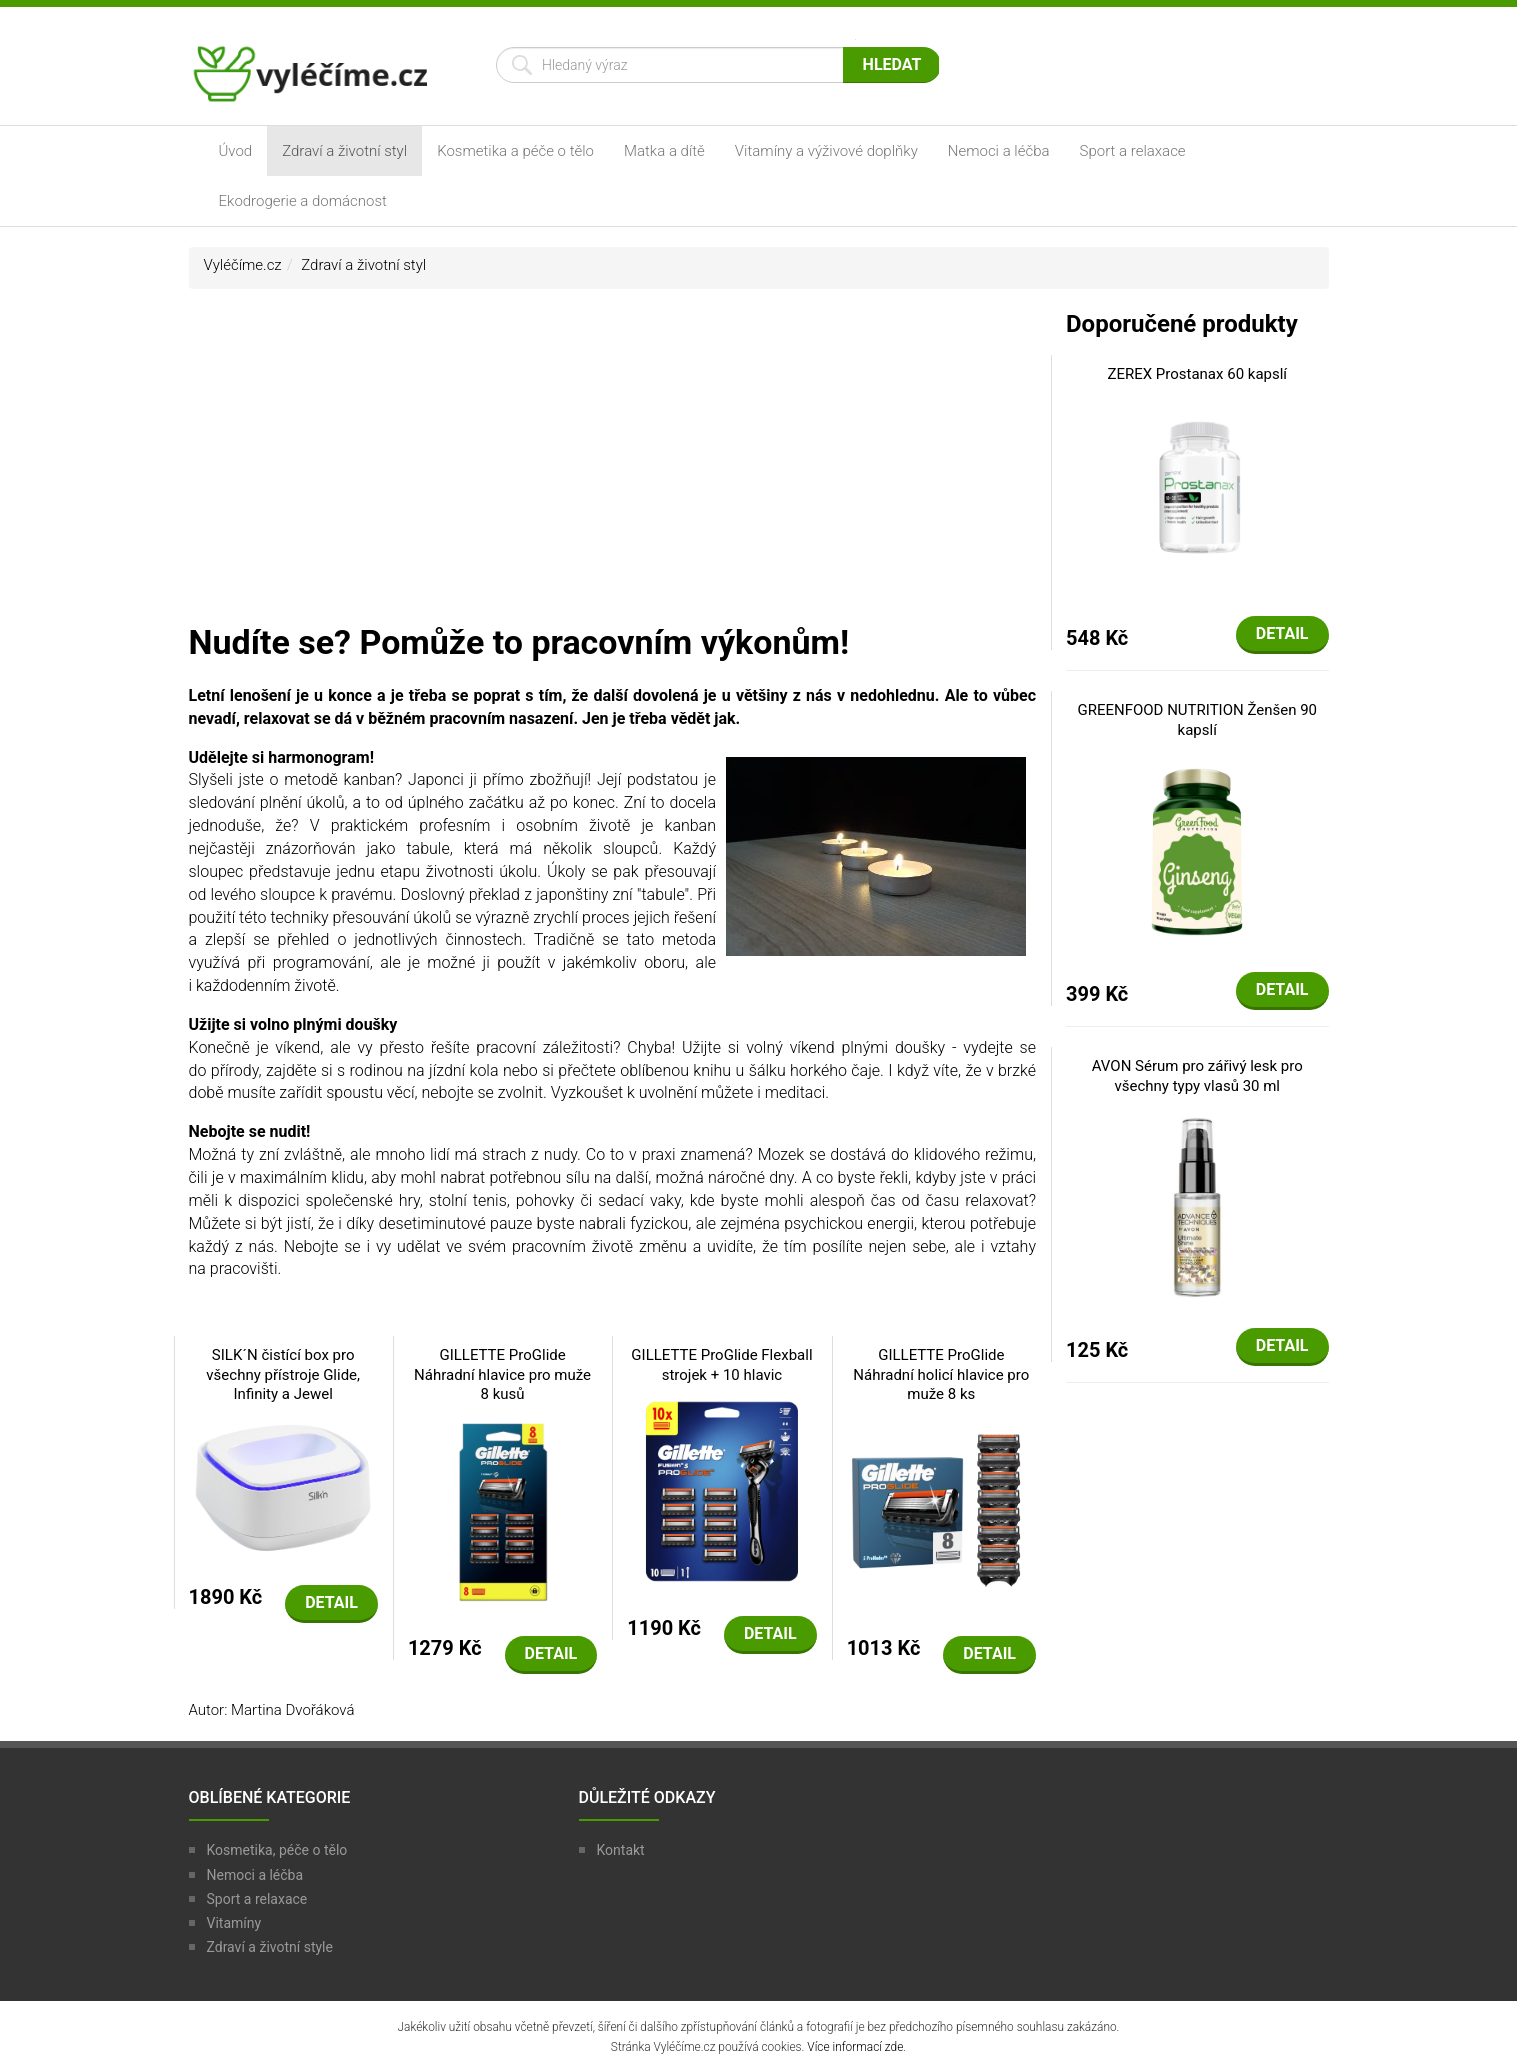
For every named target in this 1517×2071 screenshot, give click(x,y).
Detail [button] (331, 1602)
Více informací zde (855, 2047)
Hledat (892, 64)
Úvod (236, 151)
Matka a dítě (664, 151)
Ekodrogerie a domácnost (303, 201)
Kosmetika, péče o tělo (277, 1850)
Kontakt (621, 1850)
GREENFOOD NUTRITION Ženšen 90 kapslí (1197, 720)
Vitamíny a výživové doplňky (826, 151)
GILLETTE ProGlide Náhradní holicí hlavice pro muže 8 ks (941, 1374)
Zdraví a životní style (270, 1947)
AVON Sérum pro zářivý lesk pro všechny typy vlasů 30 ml (1197, 1076)
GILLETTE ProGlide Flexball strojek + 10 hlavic (721, 1365)
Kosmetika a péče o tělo (515, 151)
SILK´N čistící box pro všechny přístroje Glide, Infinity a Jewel (283, 1374)
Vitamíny (234, 1923)
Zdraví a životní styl (344, 151)
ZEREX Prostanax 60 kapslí (1197, 374)
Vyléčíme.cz (243, 265)
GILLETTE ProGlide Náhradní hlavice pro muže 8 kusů (502, 1374)
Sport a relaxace (1133, 151)
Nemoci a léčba (999, 151)
